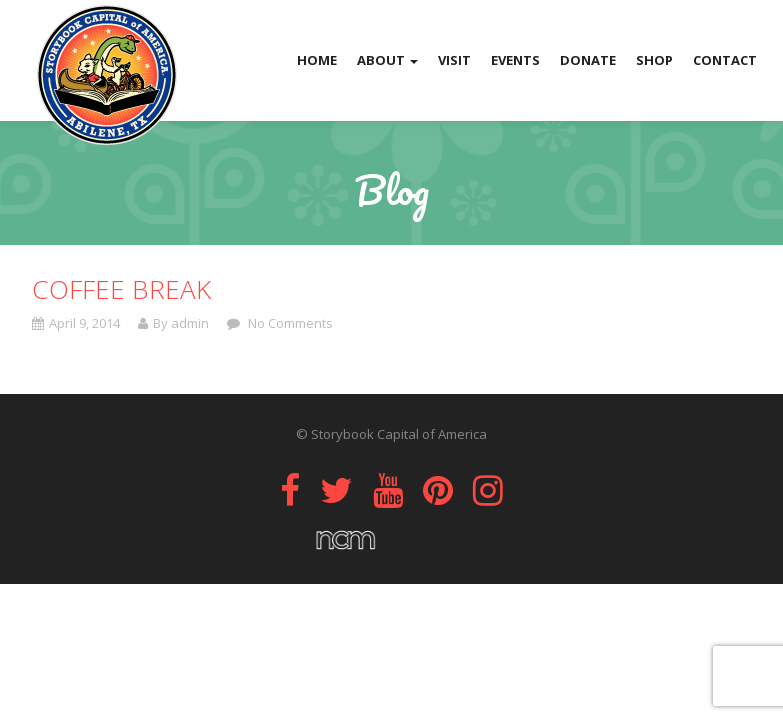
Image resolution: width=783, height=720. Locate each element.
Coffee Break (121, 289)
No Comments (289, 323)
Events (515, 60)
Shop (654, 60)
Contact (725, 60)
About (387, 60)
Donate (588, 60)
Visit (454, 60)
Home (317, 60)
